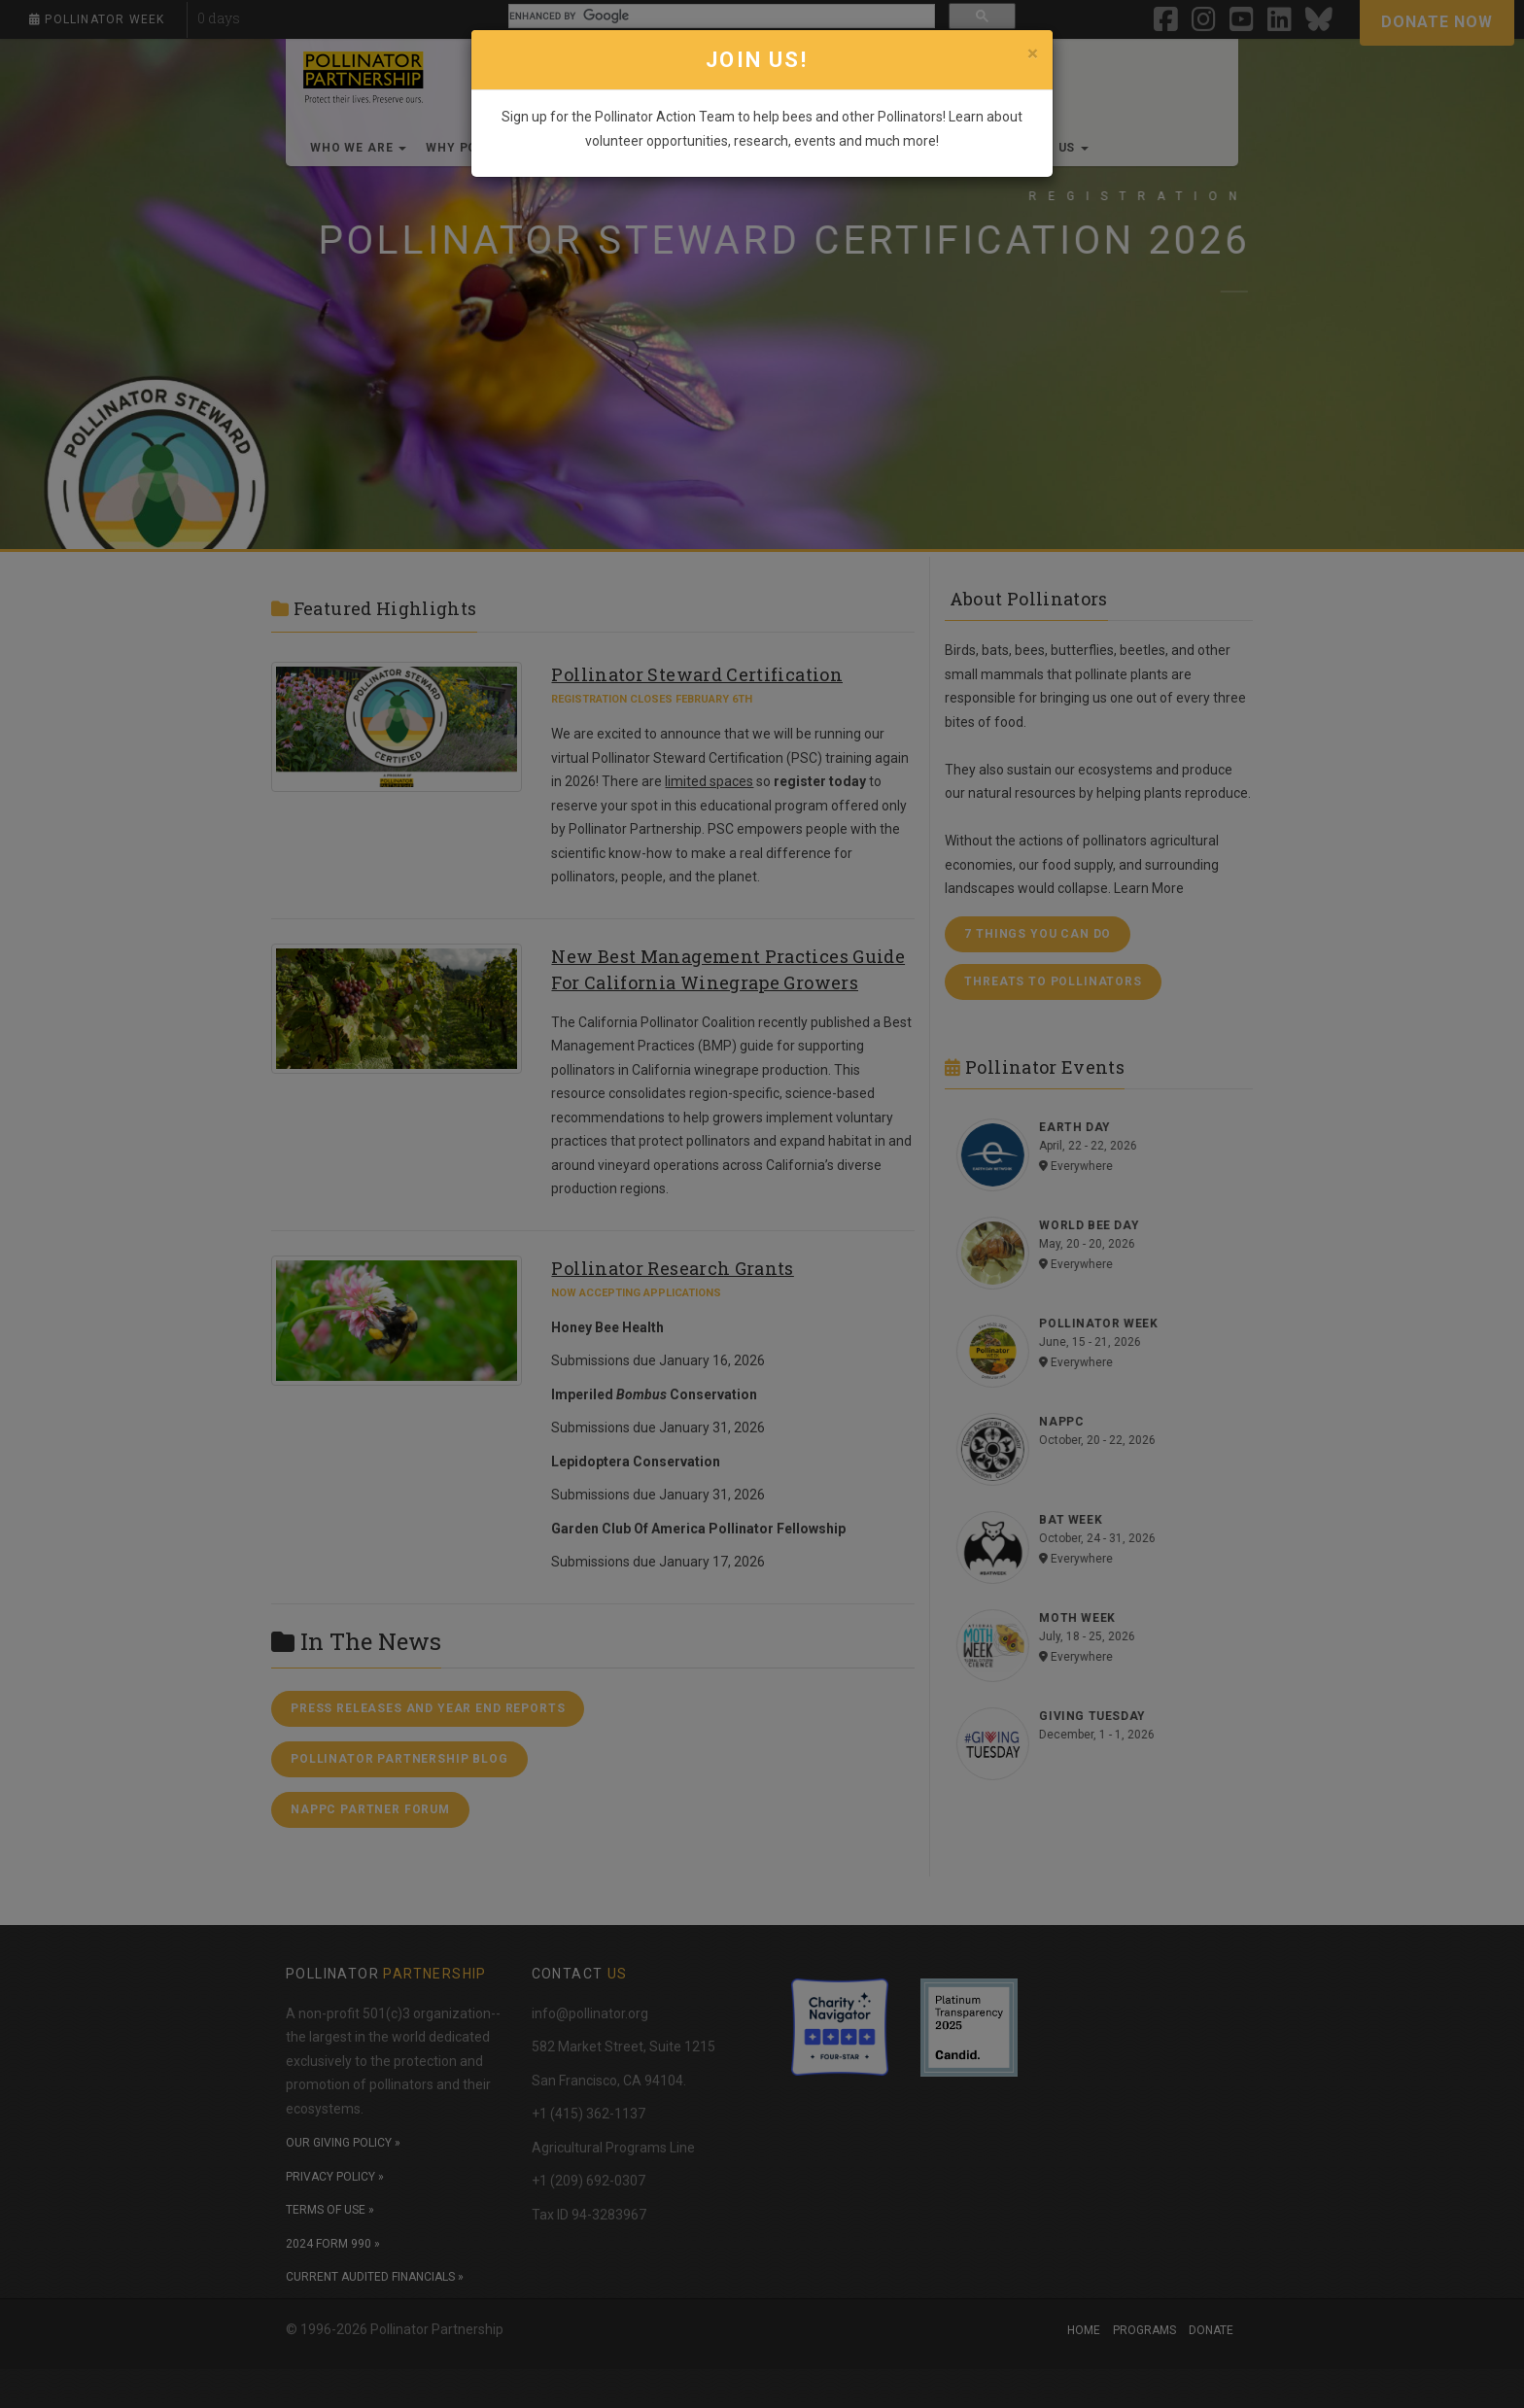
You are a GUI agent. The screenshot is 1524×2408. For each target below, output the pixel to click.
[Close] (1032, 53)
